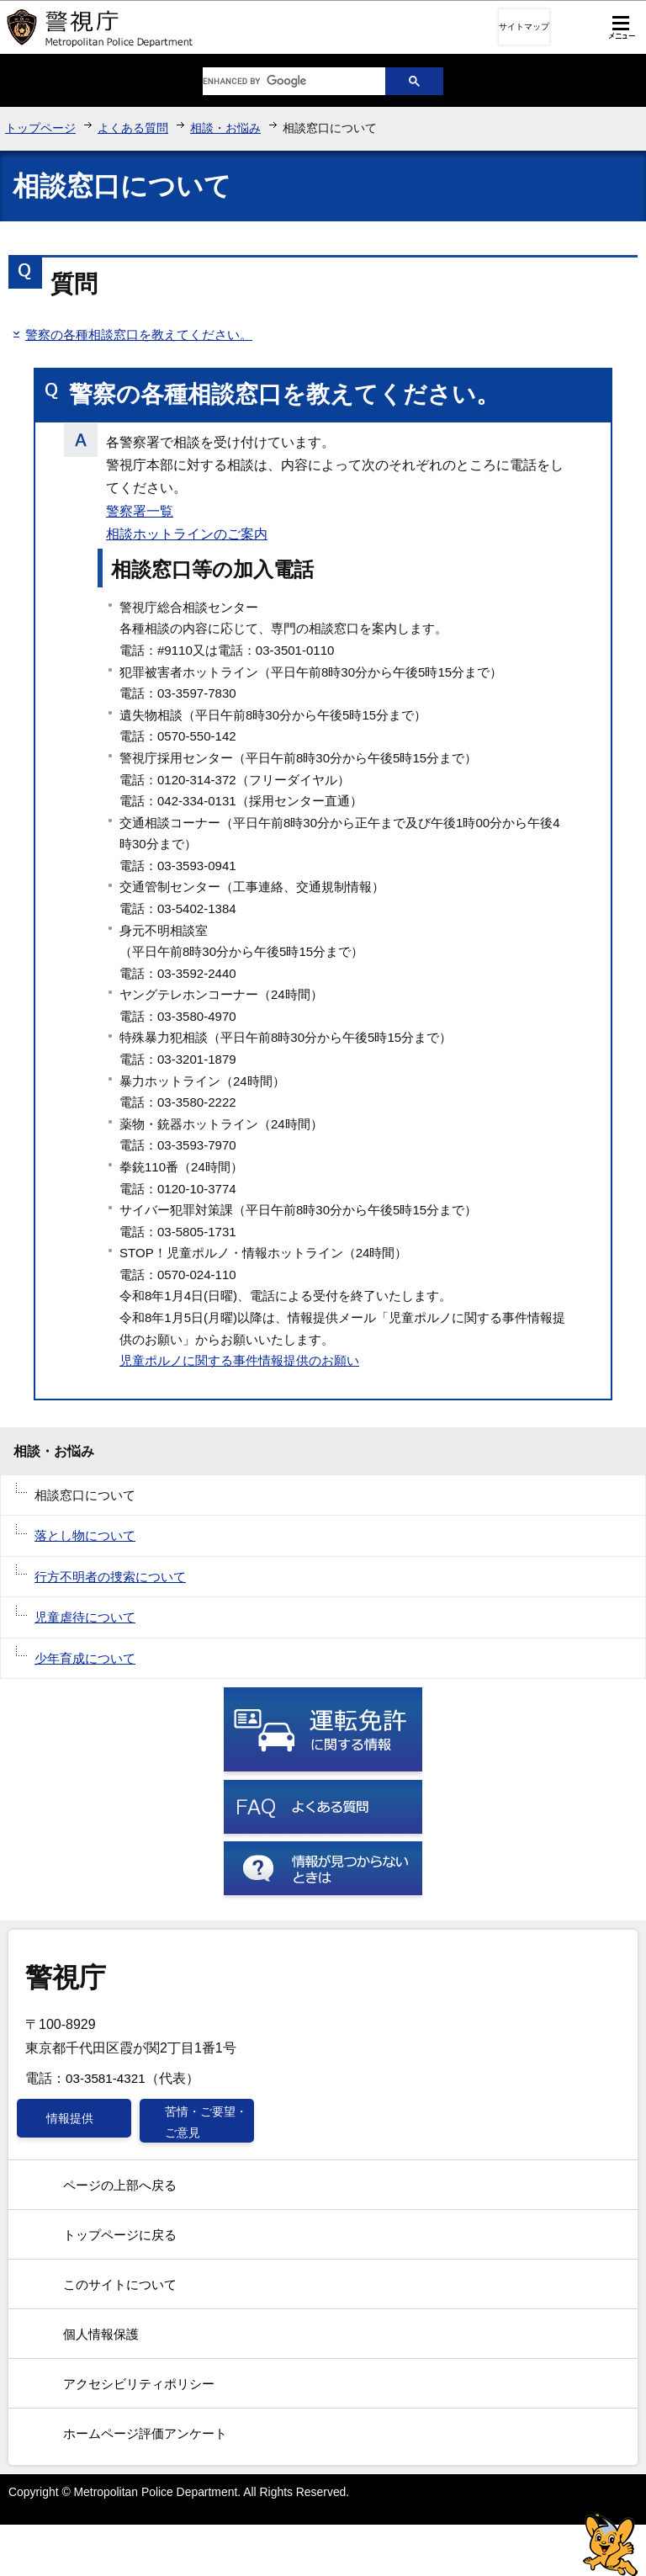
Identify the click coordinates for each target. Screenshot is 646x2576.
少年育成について (84, 1658)
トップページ (40, 128)
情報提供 (69, 2118)
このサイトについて (120, 2284)
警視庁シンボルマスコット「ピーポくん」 (610, 2544)
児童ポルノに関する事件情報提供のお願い (239, 1360)
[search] (281, 81)
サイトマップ (524, 26)
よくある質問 (133, 128)
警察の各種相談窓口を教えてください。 (138, 334)
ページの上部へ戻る (120, 2185)
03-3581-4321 (106, 2078)
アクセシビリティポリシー (138, 2384)
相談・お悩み (225, 128)
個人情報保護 (101, 2334)
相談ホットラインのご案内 (186, 534)
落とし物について (84, 1535)
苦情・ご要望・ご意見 (206, 2121)
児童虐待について (84, 1617)
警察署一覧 (139, 511)
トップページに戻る (120, 2235)
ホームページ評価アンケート (145, 2433)
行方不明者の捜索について (110, 1577)
